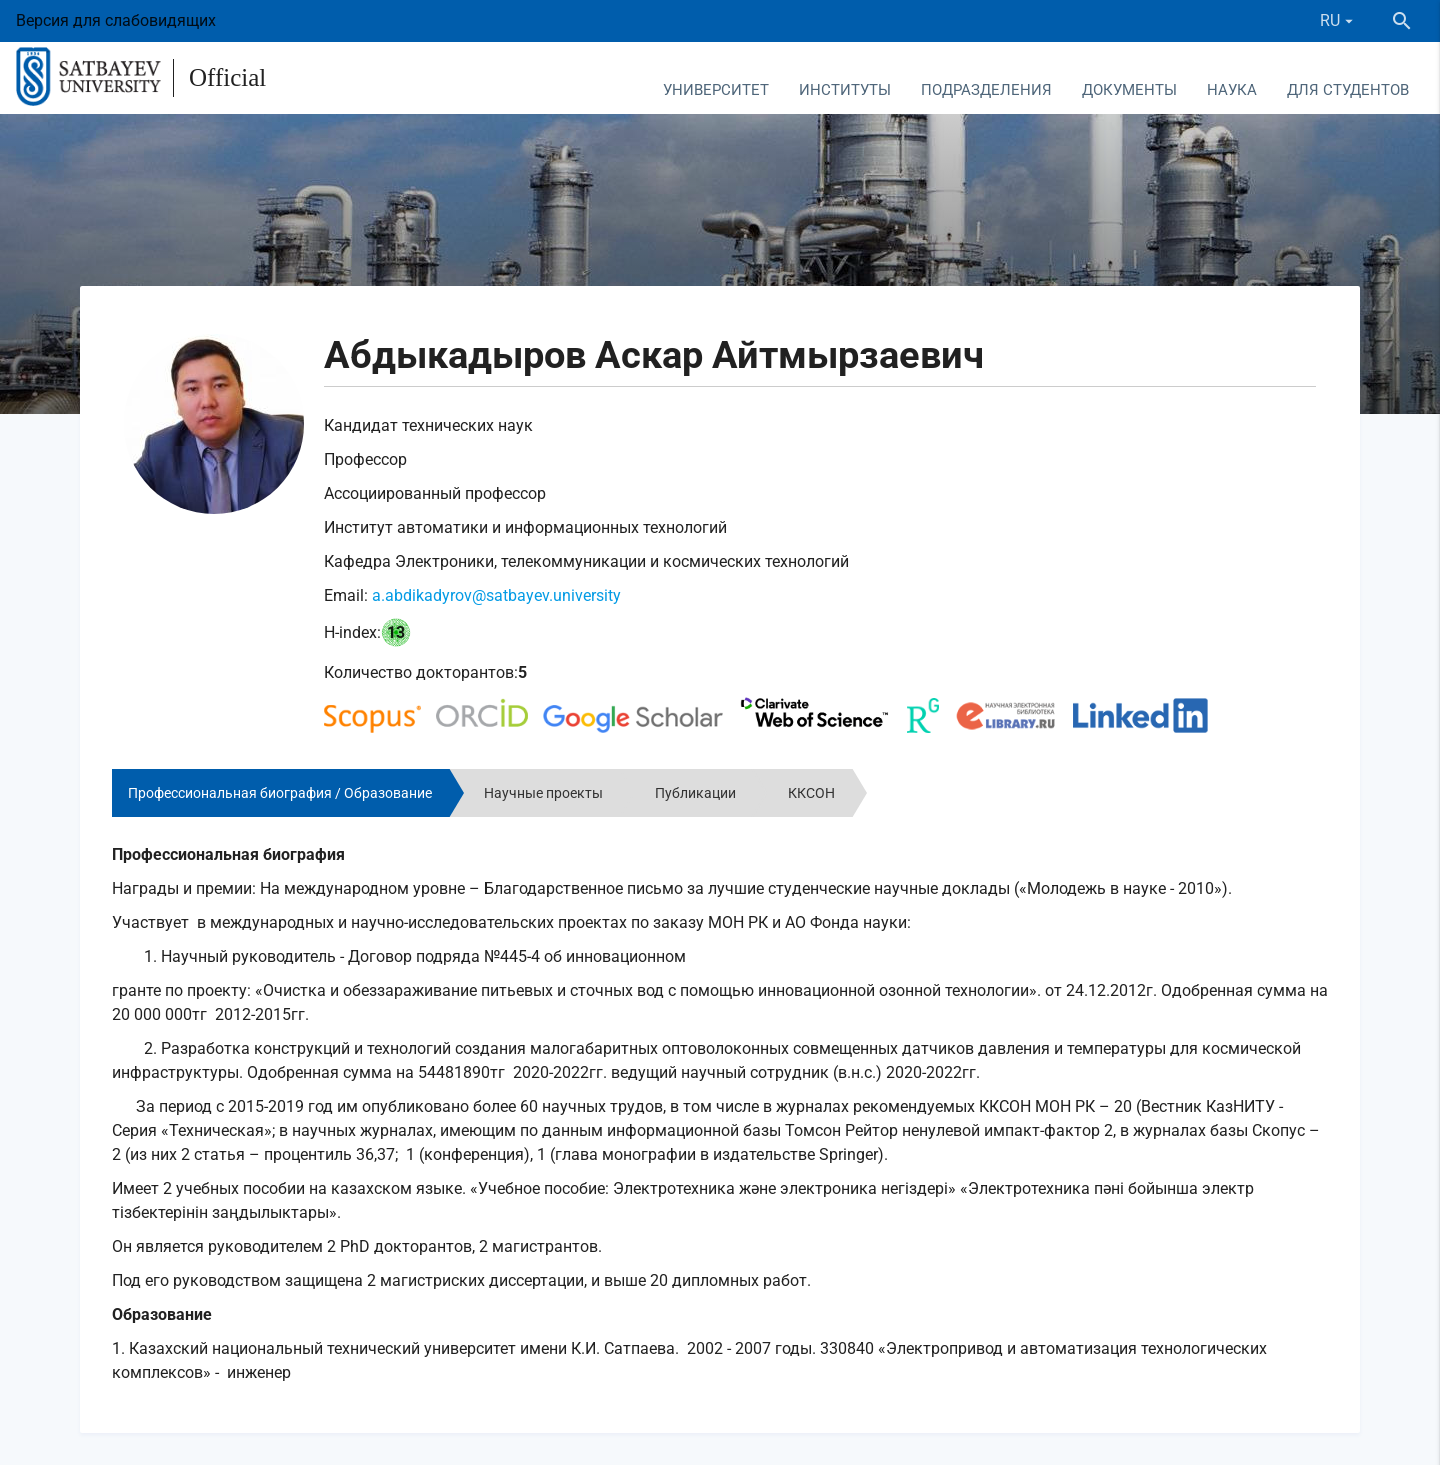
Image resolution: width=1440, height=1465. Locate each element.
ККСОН (811, 793)
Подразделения (986, 90)
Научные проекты (543, 793)
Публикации (695, 793)
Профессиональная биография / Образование (280, 793)
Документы (1129, 90)
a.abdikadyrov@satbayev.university (496, 595)
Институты (845, 90)
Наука (1232, 90)
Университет (716, 90)
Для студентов (1348, 90)
